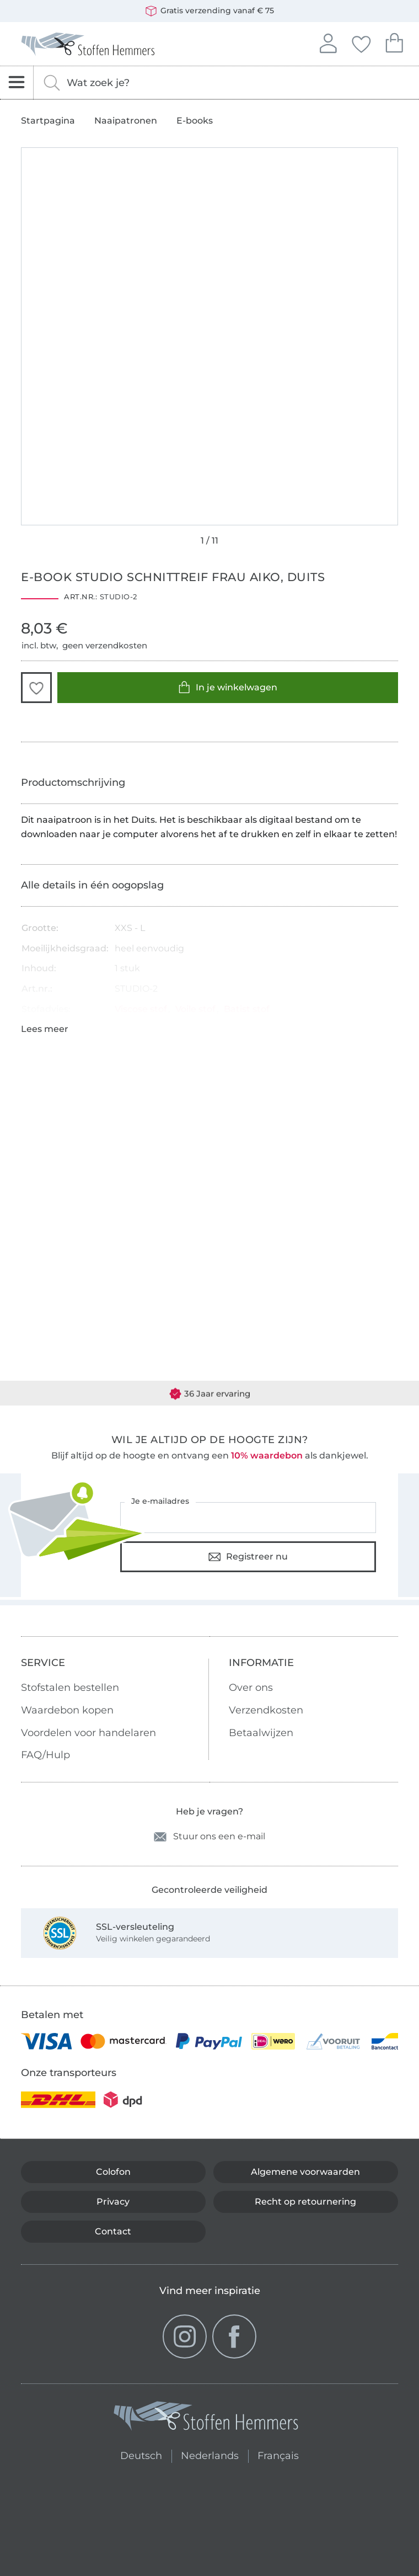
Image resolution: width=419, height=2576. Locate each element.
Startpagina (48, 120)
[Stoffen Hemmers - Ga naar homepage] (206, 2418)
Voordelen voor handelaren (88, 1733)
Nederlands (209, 2454)
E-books (194, 120)
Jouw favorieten (361, 42)
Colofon (113, 2172)
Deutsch (136, 2454)
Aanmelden (328, 42)
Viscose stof (141, 1009)
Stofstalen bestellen (70, 1687)
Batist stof (247, 1009)
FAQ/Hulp (45, 1755)
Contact (113, 2231)
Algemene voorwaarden (305, 2172)
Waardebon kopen (67, 1710)
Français (278, 2454)
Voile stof (195, 1009)
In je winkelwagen (228, 687)
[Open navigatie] (17, 82)
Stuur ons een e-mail (209, 1836)
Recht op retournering (305, 2201)
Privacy (113, 2201)
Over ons (251, 1687)
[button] (36, 687)
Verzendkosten (266, 1710)
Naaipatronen (125, 120)
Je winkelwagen (394, 41)
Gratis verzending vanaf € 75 (210, 11)
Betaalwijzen (261, 1733)
